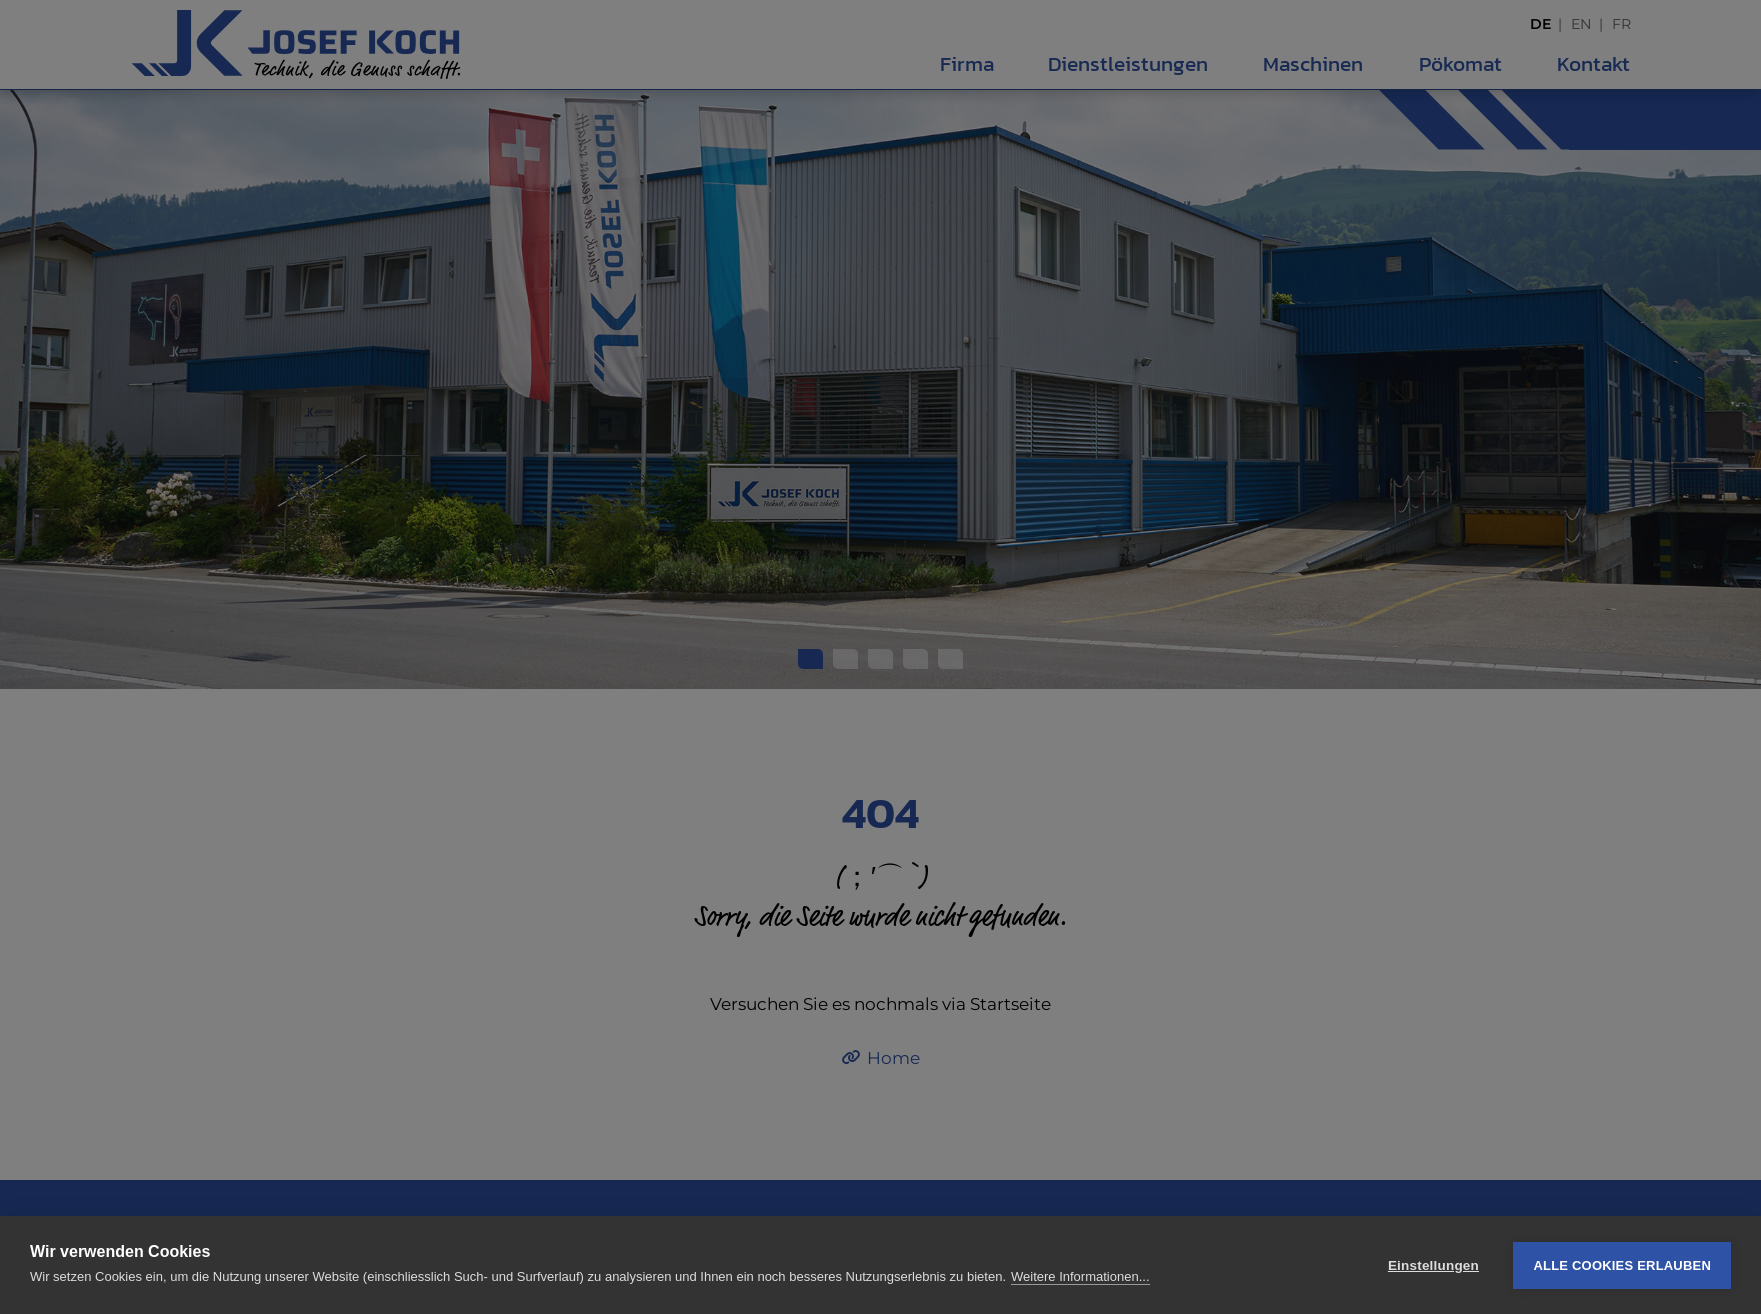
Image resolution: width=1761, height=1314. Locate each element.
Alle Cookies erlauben (1622, 1265)
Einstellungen (1433, 1265)
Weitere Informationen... (1080, 1276)
